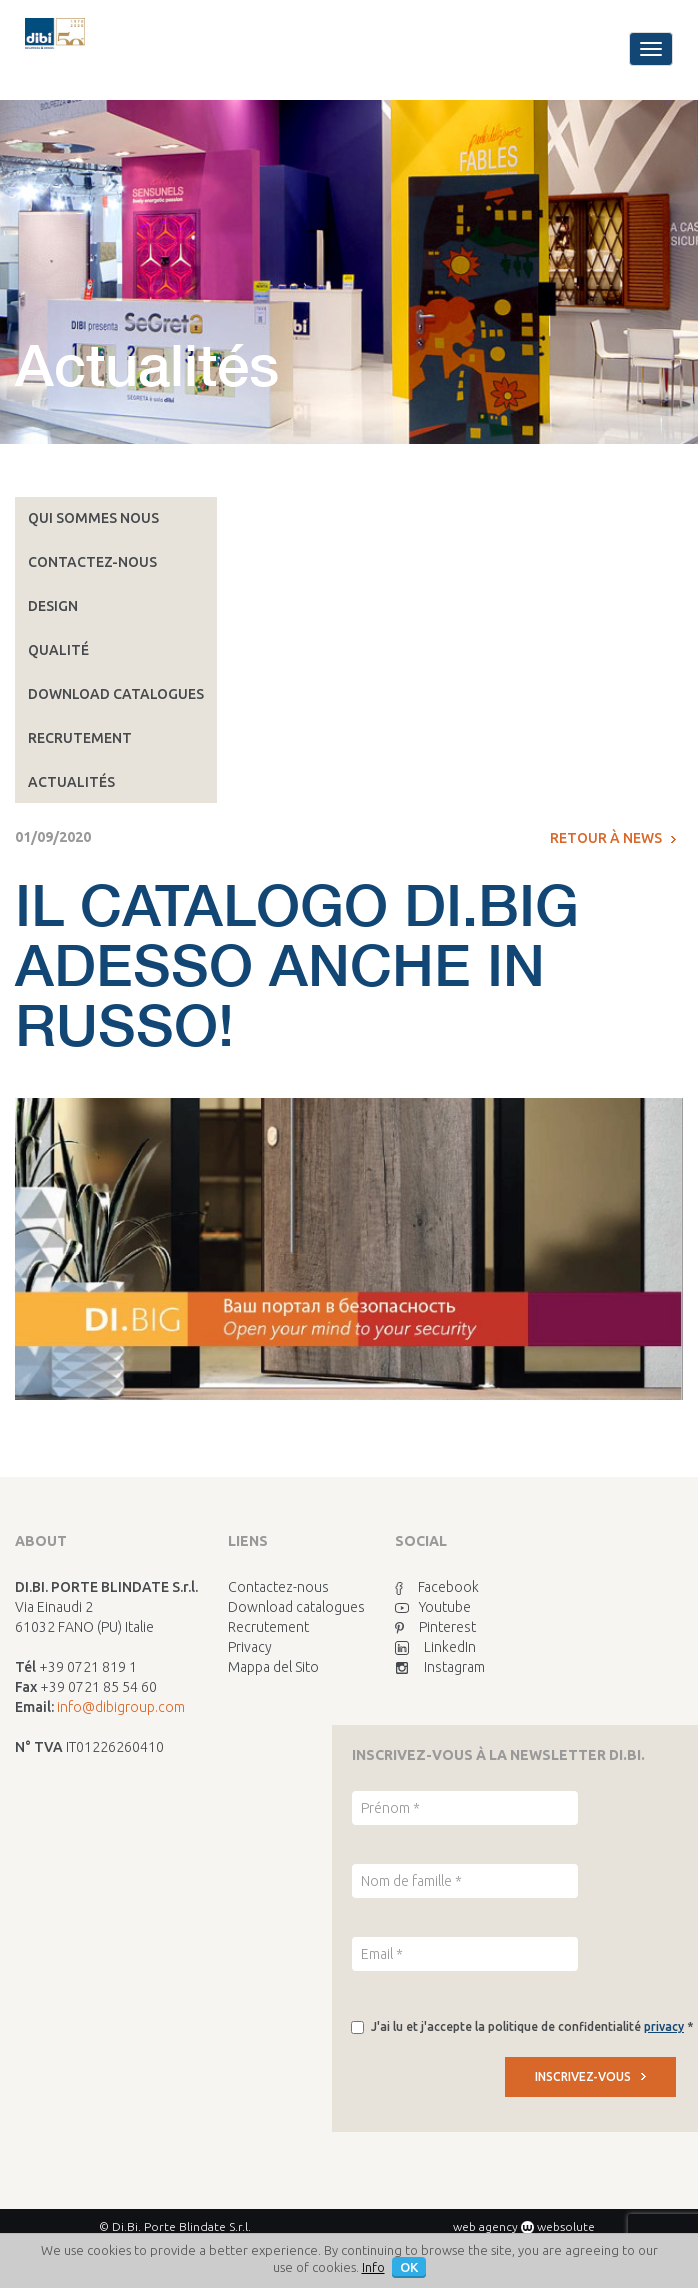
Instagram (440, 1667)
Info (373, 2267)
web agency (485, 2226)
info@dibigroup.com (121, 1707)
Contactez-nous (92, 562)
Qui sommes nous (93, 518)
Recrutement (80, 738)
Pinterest (435, 1627)
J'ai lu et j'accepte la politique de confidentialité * (532, 2026)
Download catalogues (116, 694)
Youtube (433, 1607)
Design (53, 606)
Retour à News (613, 838)
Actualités (71, 782)
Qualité (58, 650)
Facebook (437, 1587)
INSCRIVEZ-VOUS (590, 2076)
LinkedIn (435, 1647)
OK (409, 2267)
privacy (664, 2026)
